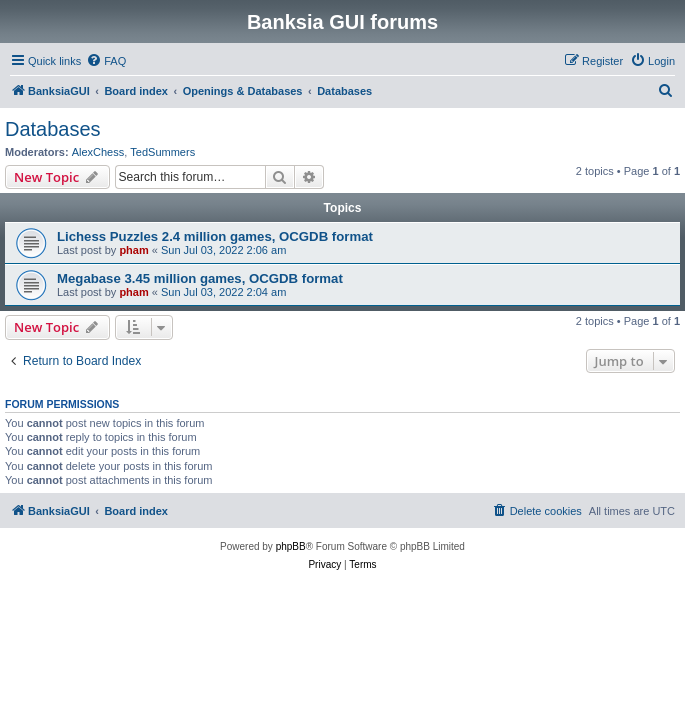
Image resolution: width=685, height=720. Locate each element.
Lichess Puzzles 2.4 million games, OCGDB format (215, 236)
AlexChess (98, 152)
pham (133, 250)
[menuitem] (106, 61)
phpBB (291, 546)
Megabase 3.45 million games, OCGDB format (200, 278)
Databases (53, 129)
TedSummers (162, 152)
